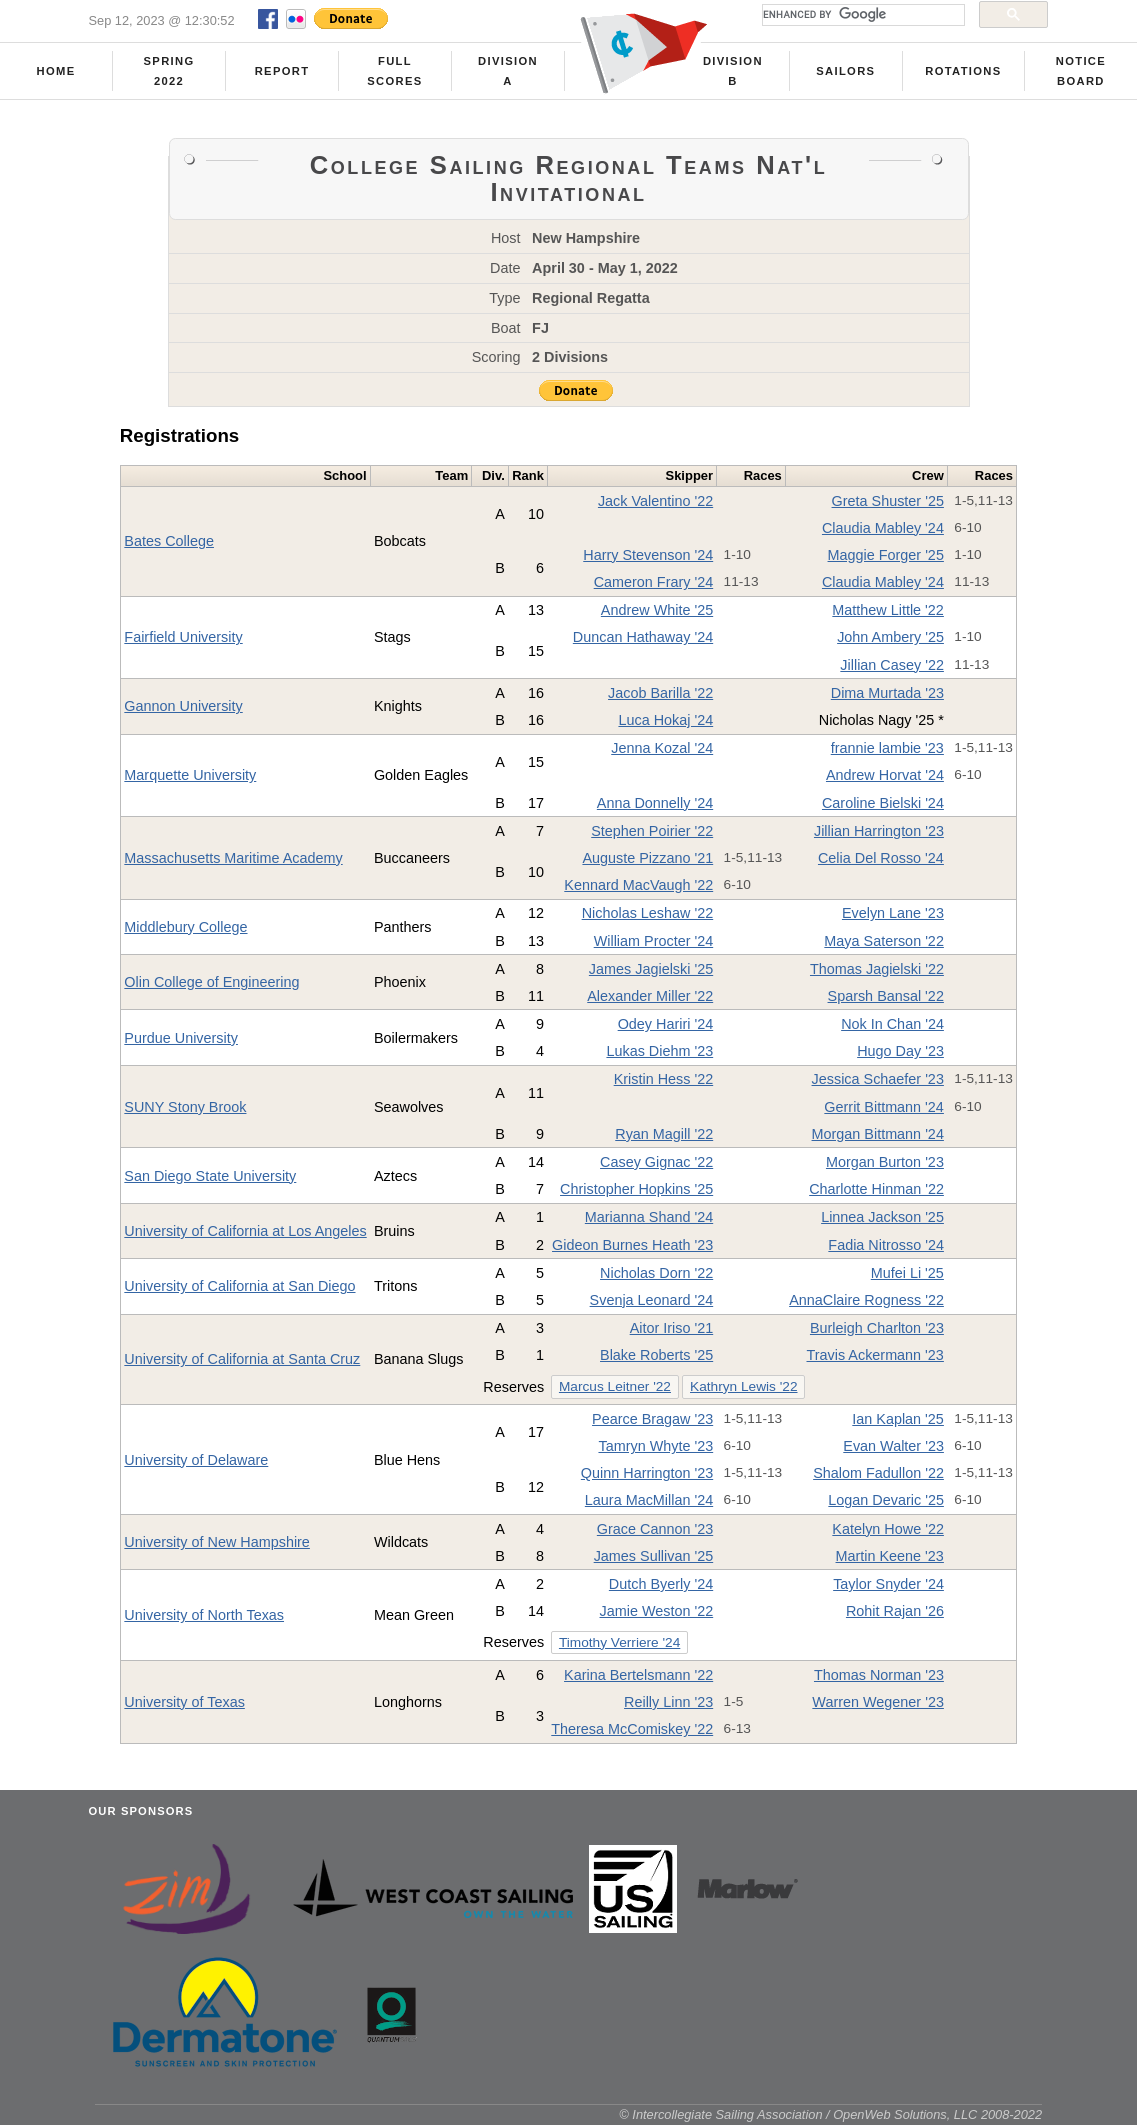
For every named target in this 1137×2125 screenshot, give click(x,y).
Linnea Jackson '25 (882, 1217)
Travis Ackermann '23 (875, 1355)
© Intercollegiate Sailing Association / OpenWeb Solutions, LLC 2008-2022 (830, 2114)
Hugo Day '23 (900, 1051)
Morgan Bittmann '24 (878, 1134)
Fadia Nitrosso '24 (886, 1245)
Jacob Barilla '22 (660, 693)
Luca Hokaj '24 (665, 720)
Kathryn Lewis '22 (744, 1386)
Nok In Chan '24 (892, 1024)
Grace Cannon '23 (655, 1529)
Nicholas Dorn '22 (656, 1273)
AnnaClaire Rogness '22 (866, 1300)
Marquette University (190, 775)
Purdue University (181, 1038)
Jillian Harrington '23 (879, 831)
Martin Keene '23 (890, 1556)
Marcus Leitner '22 (615, 1386)
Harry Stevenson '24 (648, 555)
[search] (861, 15)
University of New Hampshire (217, 1542)
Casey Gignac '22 (656, 1162)
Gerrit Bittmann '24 (884, 1107)
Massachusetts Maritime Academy (233, 858)
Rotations (963, 71)
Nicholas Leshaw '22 (648, 913)
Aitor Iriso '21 (672, 1328)
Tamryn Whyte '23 (655, 1446)
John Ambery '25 (890, 637)
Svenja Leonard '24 (652, 1300)
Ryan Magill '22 (664, 1134)
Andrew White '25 (657, 610)
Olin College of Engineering (211, 982)
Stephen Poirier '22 (652, 831)
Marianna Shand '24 (649, 1217)
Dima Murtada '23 (887, 693)
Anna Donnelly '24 (655, 803)
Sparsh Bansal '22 (886, 996)
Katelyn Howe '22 (888, 1529)
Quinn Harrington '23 (647, 1473)
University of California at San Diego (239, 1286)
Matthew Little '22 (888, 610)
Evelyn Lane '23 (893, 913)
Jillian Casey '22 (892, 665)
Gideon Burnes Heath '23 (632, 1245)
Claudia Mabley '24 (883, 528)
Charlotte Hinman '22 (876, 1189)
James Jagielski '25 (651, 969)
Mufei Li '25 (907, 1273)
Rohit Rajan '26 (895, 1611)
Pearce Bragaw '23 (652, 1419)
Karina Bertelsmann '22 (638, 1675)
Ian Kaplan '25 (898, 1419)
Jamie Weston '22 (657, 1611)
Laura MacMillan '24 (649, 1500)
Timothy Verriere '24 (619, 1642)
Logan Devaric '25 (886, 1500)
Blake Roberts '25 (656, 1355)
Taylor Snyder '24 (888, 1584)
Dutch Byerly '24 (661, 1584)
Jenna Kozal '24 (662, 748)
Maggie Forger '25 (886, 555)
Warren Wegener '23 (878, 1702)
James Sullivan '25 (654, 1556)
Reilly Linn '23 (668, 1702)
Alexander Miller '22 (650, 996)
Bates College (169, 541)
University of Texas (184, 1702)
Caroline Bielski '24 (883, 803)
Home (56, 71)
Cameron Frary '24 (654, 582)
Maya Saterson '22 (884, 941)
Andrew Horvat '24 (885, 775)
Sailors (845, 71)
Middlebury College (185, 927)
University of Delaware (196, 1460)
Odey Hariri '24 (666, 1024)
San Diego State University (210, 1176)
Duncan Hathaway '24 (643, 637)
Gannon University (183, 706)
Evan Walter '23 (893, 1446)
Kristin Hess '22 (664, 1079)
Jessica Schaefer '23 (878, 1079)
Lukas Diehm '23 (659, 1051)
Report (282, 71)
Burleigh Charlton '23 (877, 1328)
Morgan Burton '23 (885, 1162)
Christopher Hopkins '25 (636, 1189)
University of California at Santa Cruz (242, 1359)
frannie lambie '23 (887, 748)
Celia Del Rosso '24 (881, 858)
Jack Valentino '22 (655, 501)
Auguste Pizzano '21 (647, 858)
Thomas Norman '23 (879, 1675)
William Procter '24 (654, 941)
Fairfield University (183, 637)
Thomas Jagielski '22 (877, 969)
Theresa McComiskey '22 (632, 1729)
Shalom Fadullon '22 (878, 1473)
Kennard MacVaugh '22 (638, 885)
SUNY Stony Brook (185, 1107)
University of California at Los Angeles (245, 1231)
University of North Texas (204, 1615)
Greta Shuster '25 (888, 501)
